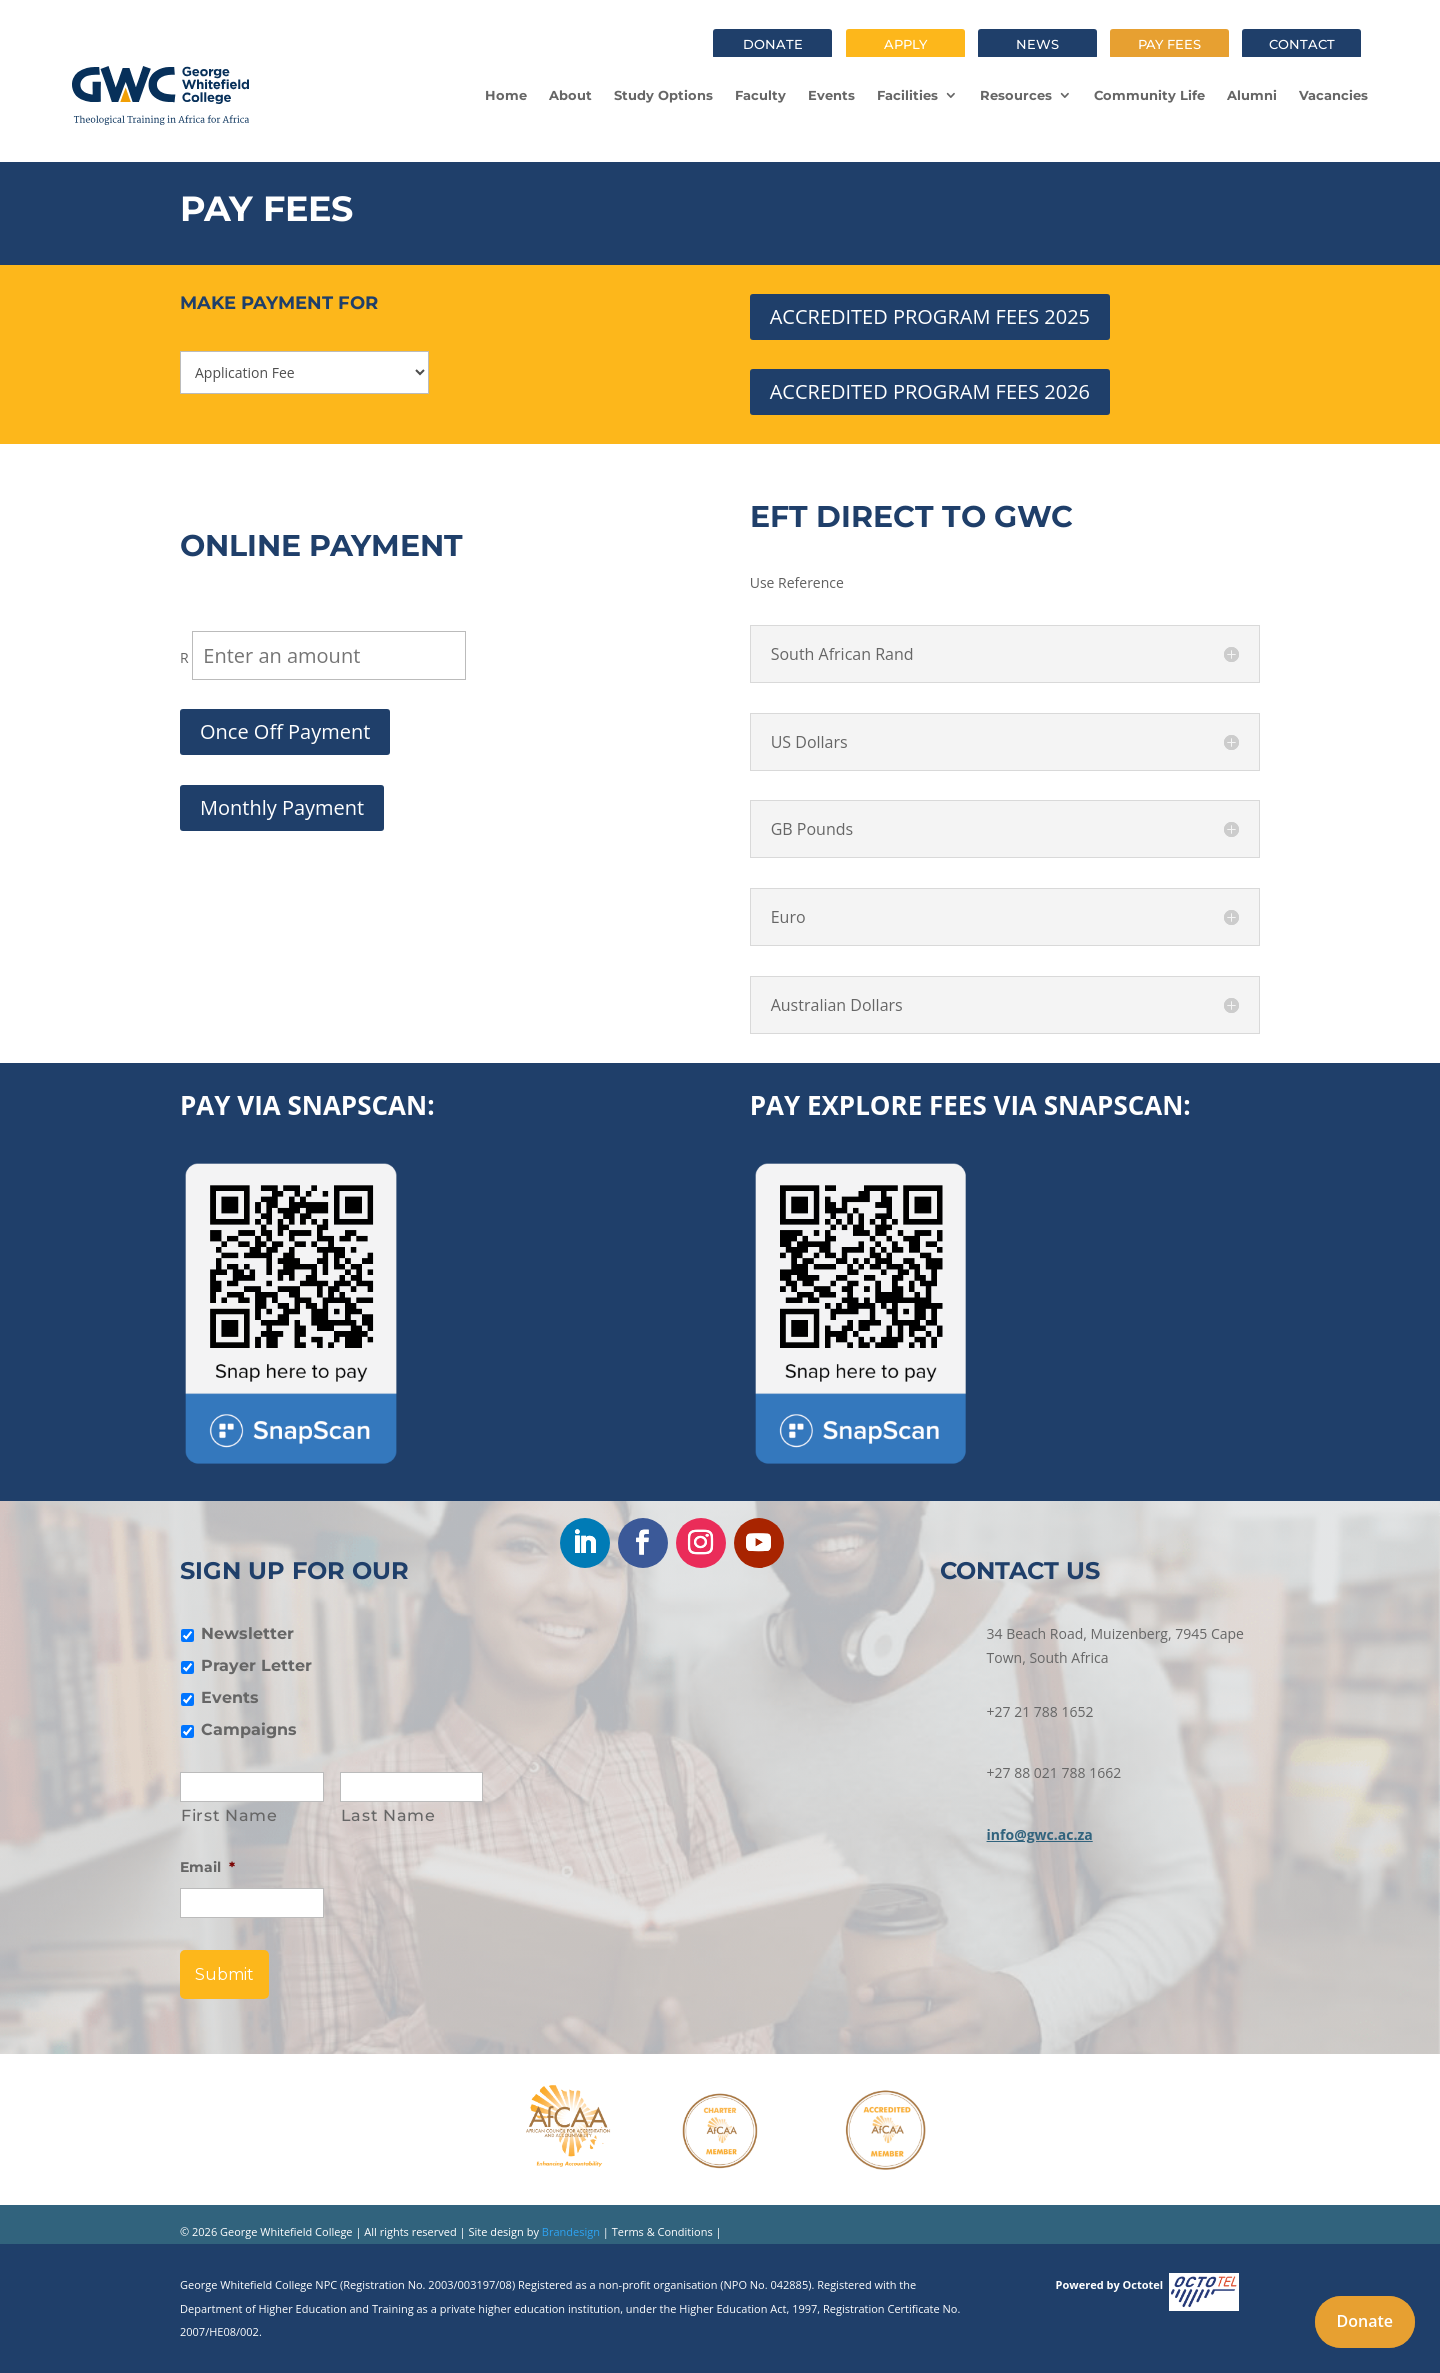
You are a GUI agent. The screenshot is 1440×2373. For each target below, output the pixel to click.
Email (207, 1867)
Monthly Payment (282, 807)
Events (831, 95)
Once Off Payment (285, 731)
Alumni (1252, 95)
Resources (1016, 95)
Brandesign (569, 2231)
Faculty (760, 95)
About (570, 95)
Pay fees (1169, 44)
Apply (905, 44)
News (1037, 44)
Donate (773, 44)
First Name (229, 1815)
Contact (1302, 44)
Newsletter (247, 1633)
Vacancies (1333, 95)
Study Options (663, 95)
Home (506, 95)
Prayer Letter (256, 1665)
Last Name (388, 1815)
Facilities (907, 95)
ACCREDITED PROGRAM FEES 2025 (930, 316)
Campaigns (249, 1729)
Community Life (1149, 95)
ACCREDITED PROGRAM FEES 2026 (930, 391)
